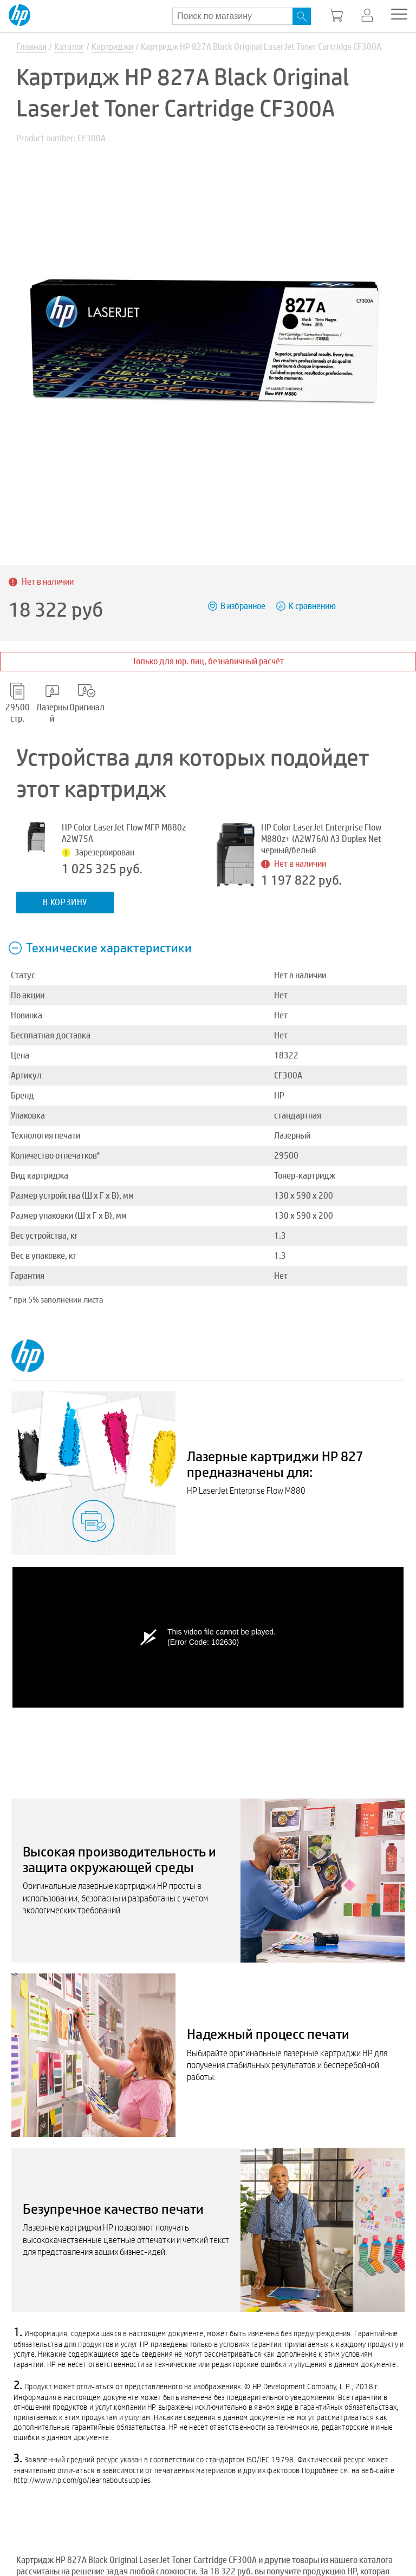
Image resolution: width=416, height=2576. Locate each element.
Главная (31, 47)
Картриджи (112, 47)
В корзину (65, 902)
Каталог (69, 47)
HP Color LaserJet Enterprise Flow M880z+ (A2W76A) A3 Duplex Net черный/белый (321, 839)
